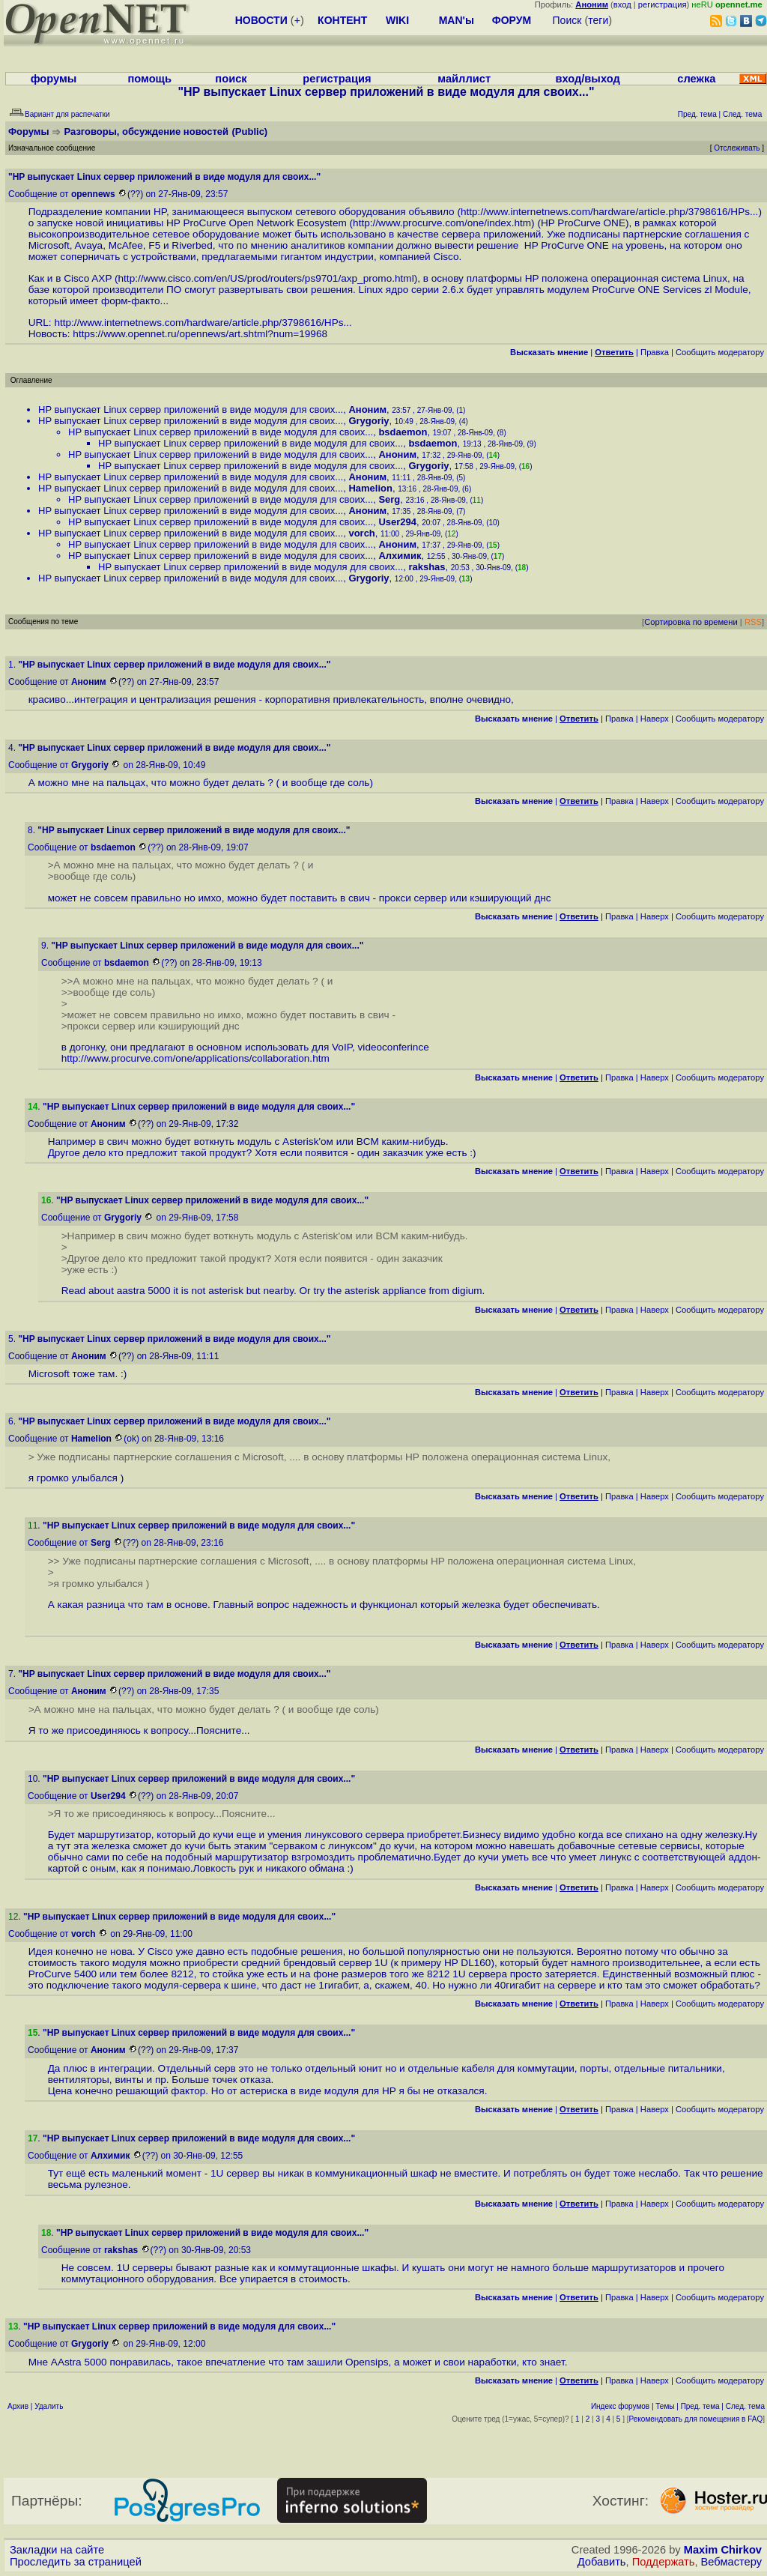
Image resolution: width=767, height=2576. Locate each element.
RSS (753, 621)
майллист (464, 79)
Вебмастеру (731, 2562)
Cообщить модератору (720, 352)
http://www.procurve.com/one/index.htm (442, 223)
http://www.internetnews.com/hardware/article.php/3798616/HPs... (609, 211)
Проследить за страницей (76, 2562)
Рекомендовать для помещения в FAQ (696, 2419)
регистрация (662, 4)
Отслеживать (737, 148)
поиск (230, 79)
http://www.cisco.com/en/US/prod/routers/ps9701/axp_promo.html (266, 278)
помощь (149, 79)
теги (598, 20)
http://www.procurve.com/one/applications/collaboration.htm (195, 1058)
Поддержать (663, 2562)
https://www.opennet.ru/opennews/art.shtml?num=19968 (200, 333)
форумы (54, 79)
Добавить (601, 2562)
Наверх (654, 718)
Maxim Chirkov (723, 2550)
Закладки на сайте (57, 2550)
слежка (696, 79)
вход (622, 4)
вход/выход (587, 79)
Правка (654, 352)
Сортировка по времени (691, 621)
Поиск (567, 20)
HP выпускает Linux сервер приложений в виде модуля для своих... (190, 409)
